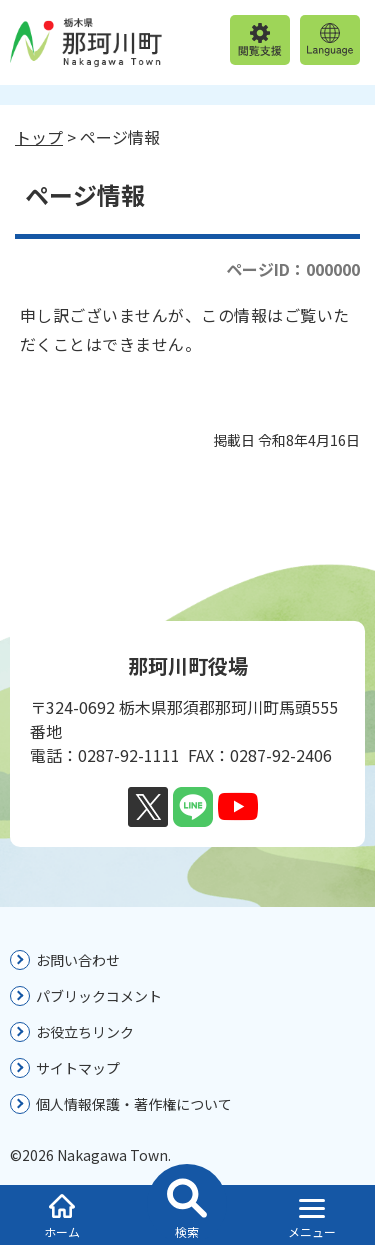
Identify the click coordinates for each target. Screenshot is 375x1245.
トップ (39, 137)
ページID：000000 (293, 269)
